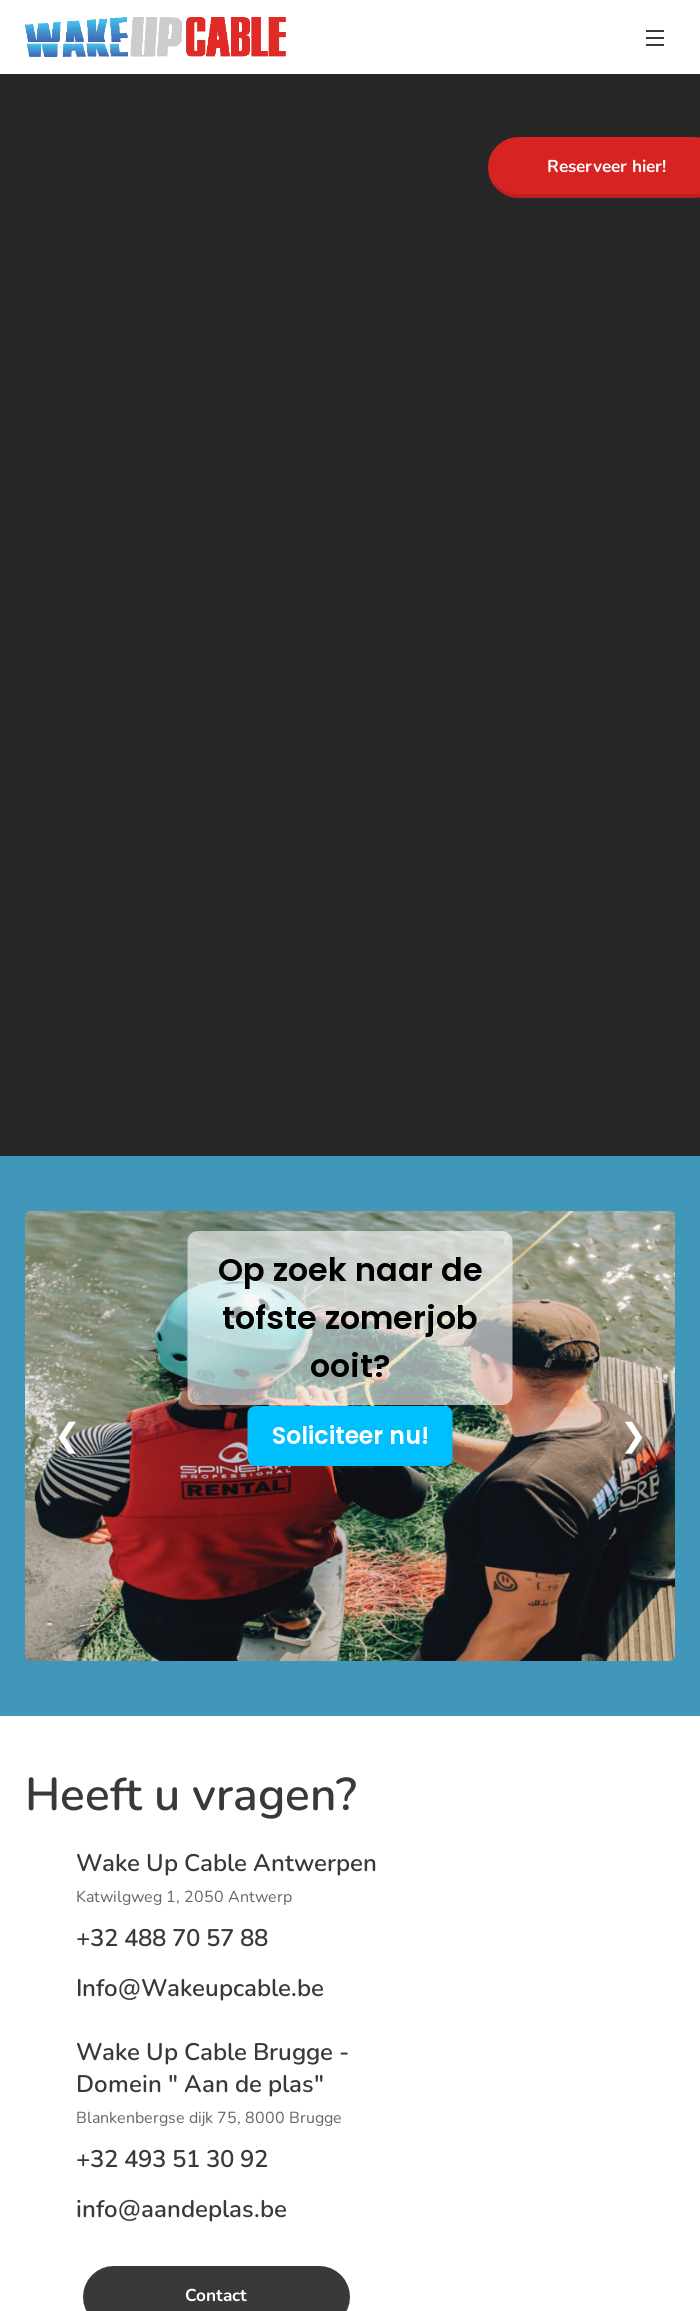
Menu (655, 38)
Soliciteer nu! (350, 1435)
